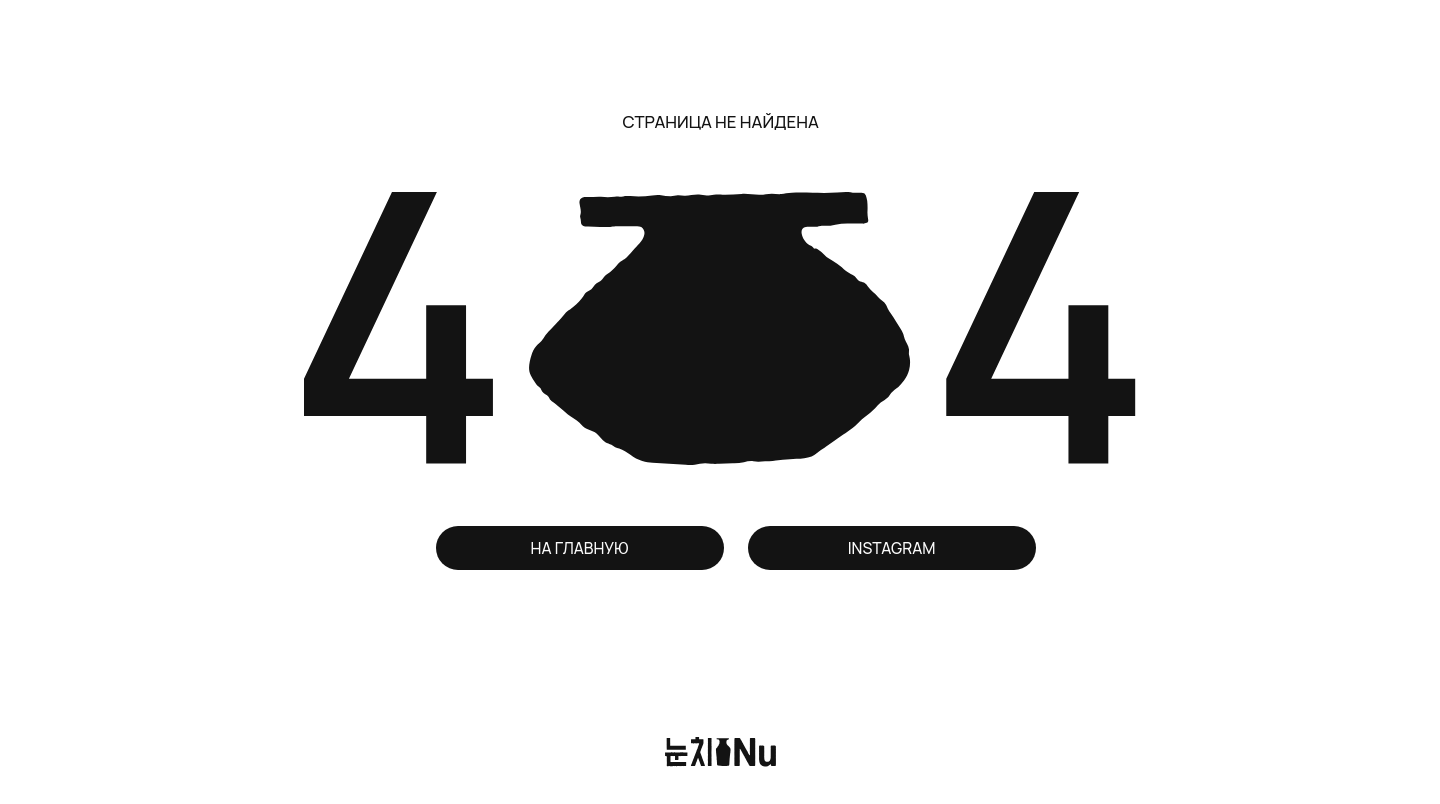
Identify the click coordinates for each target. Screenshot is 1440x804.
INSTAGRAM (892, 548)
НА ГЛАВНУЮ (580, 548)
